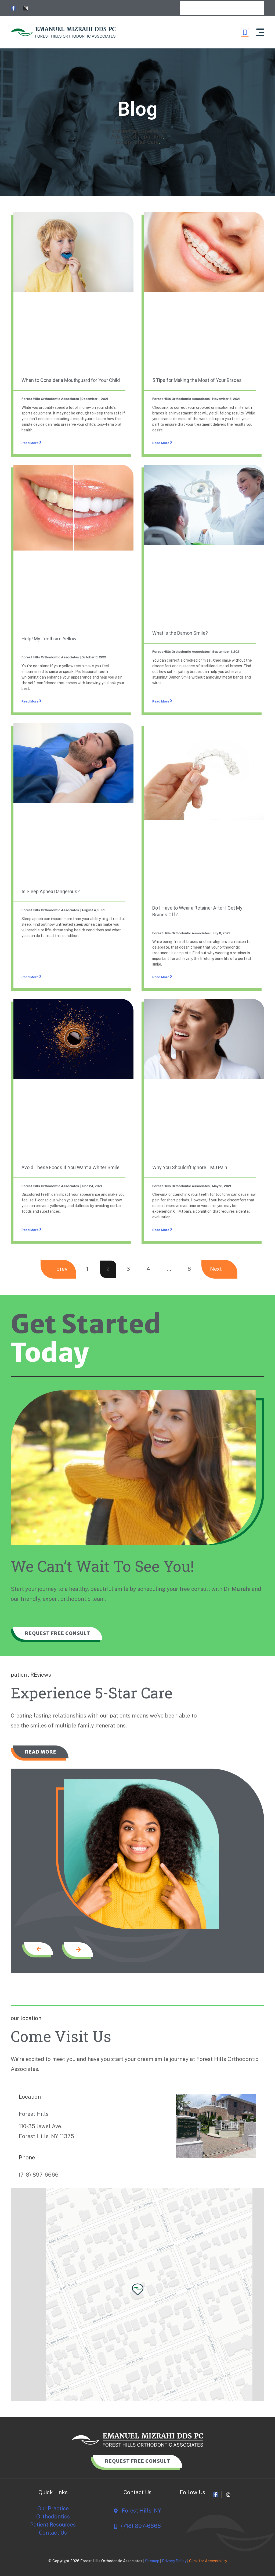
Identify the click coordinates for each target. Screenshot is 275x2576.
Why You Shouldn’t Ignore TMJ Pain (189, 1167)
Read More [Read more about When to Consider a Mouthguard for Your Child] (30, 443)
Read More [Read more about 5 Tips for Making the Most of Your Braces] (161, 443)
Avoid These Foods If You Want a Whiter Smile (70, 1167)
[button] (260, 32)
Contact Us (53, 2532)
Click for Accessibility (208, 2561)
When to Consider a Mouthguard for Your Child (70, 380)
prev (61, 1269)
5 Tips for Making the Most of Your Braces (197, 380)
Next (216, 1269)
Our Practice (53, 2509)
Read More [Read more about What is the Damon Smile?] (161, 701)
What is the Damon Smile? (180, 633)
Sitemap (152, 2561)
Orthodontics (53, 2516)
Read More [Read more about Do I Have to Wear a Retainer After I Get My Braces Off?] (161, 977)
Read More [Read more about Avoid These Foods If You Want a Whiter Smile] (30, 1230)
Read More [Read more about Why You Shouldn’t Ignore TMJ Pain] (161, 1230)
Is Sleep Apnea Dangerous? (50, 891)
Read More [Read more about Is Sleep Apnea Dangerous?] (30, 977)
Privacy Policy (174, 2561)
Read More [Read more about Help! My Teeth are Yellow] (30, 701)
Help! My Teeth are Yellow (49, 638)
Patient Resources (53, 2524)
